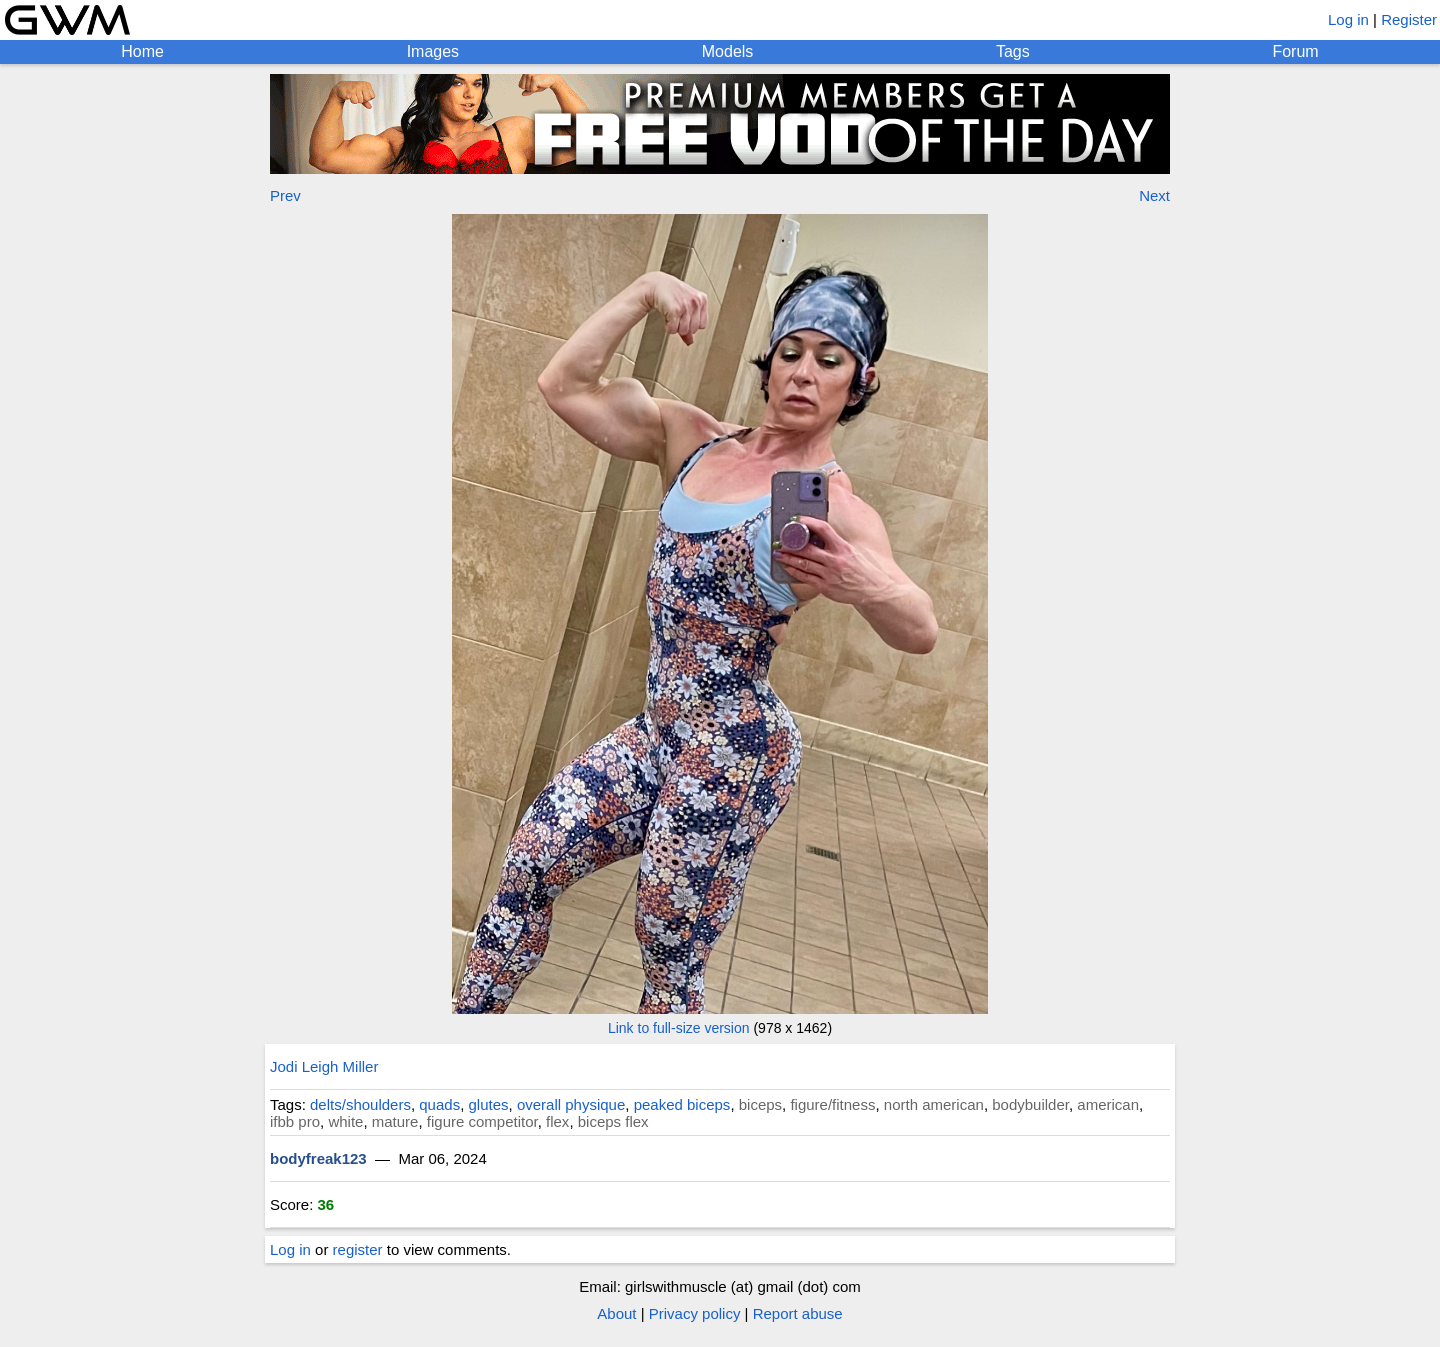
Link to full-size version (679, 1028)
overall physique (571, 1104)
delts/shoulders (360, 1104)
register (358, 1249)
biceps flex (613, 1121)
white (345, 1121)
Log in (1348, 19)
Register (1409, 19)
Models (728, 51)
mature (395, 1121)
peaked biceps (682, 1104)
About (616, 1313)
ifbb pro (295, 1121)
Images (433, 51)
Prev (285, 195)
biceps (760, 1104)
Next (1154, 195)
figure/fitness (832, 1104)
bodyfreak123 (318, 1158)
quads (439, 1104)
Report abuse (798, 1313)
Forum (1295, 51)
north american (934, 1104)
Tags (1013, 51)
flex (557, 1121)
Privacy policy (695, 1313)
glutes (489, 1104)
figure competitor (482, 1121)
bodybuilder (1030, 1104)
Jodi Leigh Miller (324, 1066)
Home (142, 51)
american (1108, 1104)
